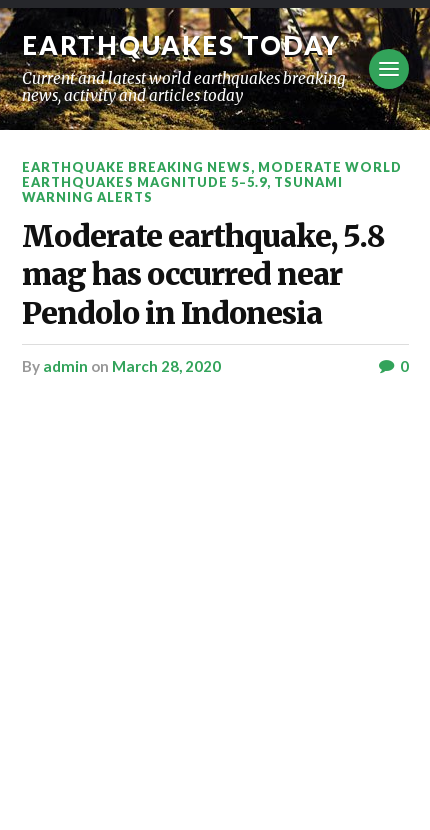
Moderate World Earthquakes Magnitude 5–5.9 (212, 174)
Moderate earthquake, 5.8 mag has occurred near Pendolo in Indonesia (203, 275)
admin (65, 366)
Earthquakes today (181, 45)
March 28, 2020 (166, 366)
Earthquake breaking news (136, 167)
